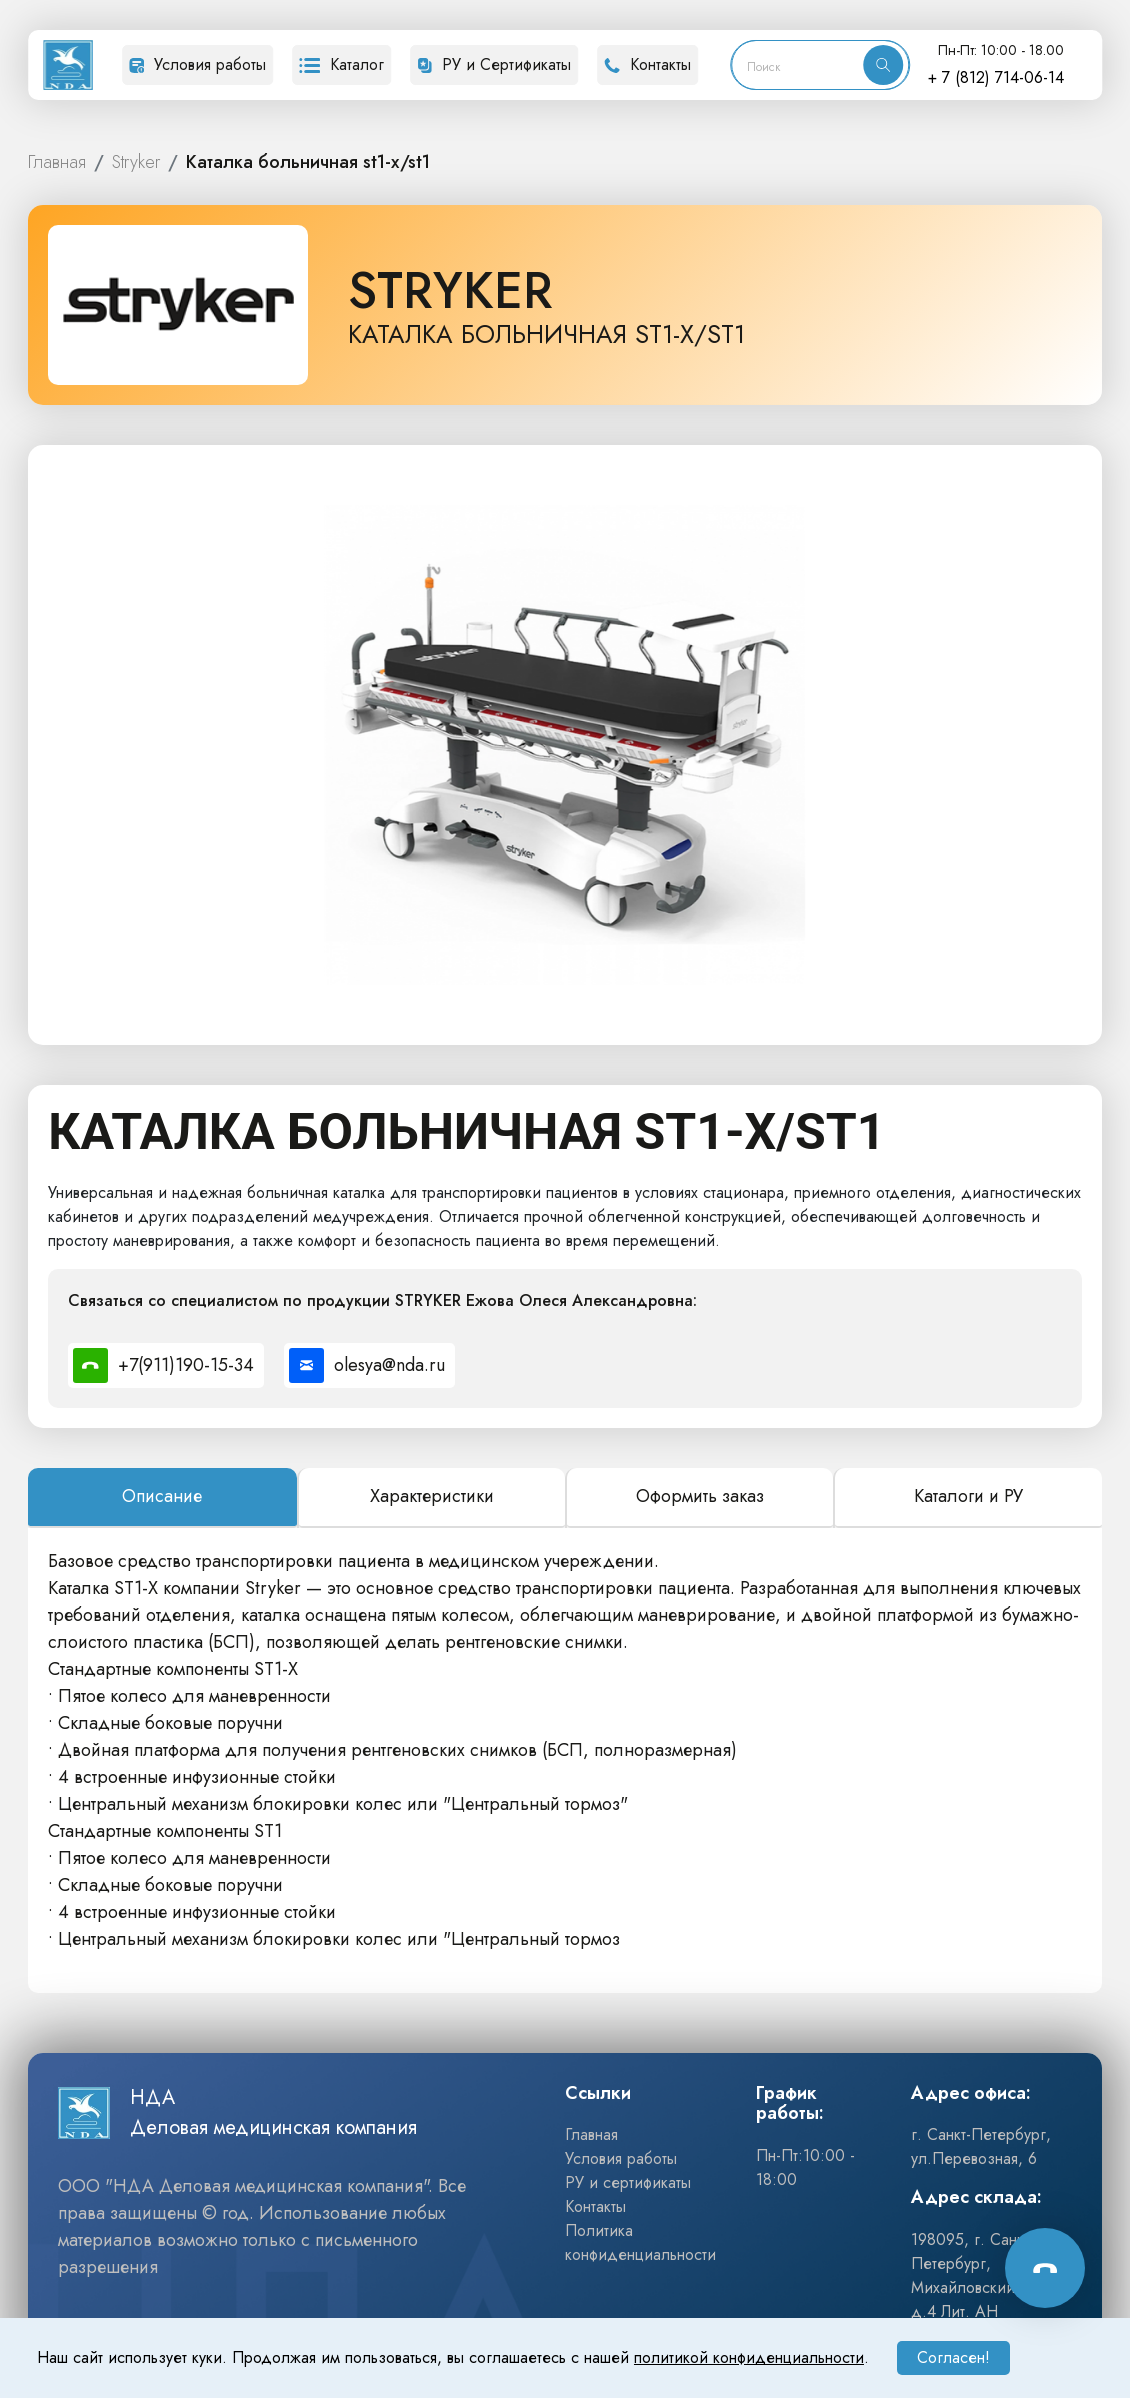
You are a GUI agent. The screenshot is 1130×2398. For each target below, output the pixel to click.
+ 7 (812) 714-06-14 (996, 77)
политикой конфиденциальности (749, 2357)
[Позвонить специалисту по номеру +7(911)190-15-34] (166, 1365)
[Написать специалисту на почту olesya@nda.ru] (369, 1365)
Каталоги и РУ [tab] (968, 1496)
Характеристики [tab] (432, 1496)
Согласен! (953, 2357)
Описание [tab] (162, 1496)
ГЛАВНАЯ (57, 162)
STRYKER (136, 162)
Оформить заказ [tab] (700, 1496)
